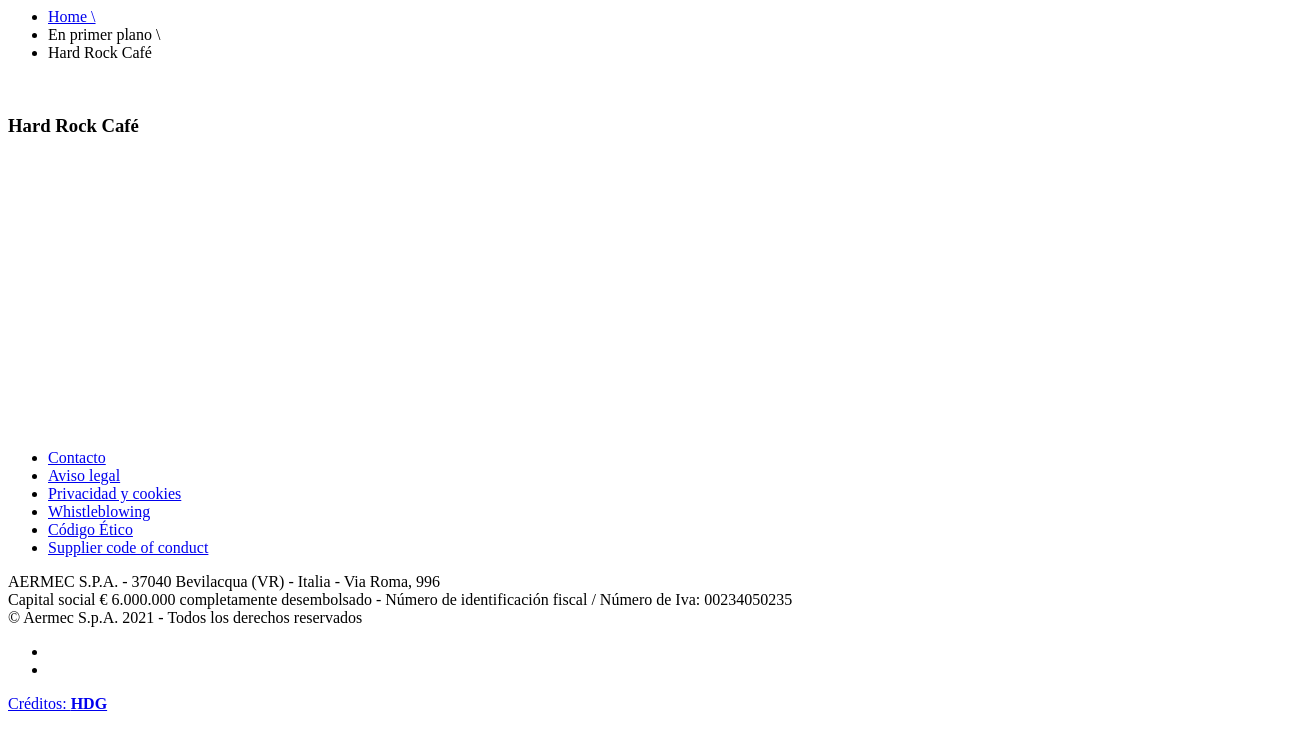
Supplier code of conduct (128, 547)
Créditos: (57, 703)
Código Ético (90, 529)
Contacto (77, 457)
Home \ (72, 16)
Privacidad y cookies (114, 493)
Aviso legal (84, 475)
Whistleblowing (99, 511)
